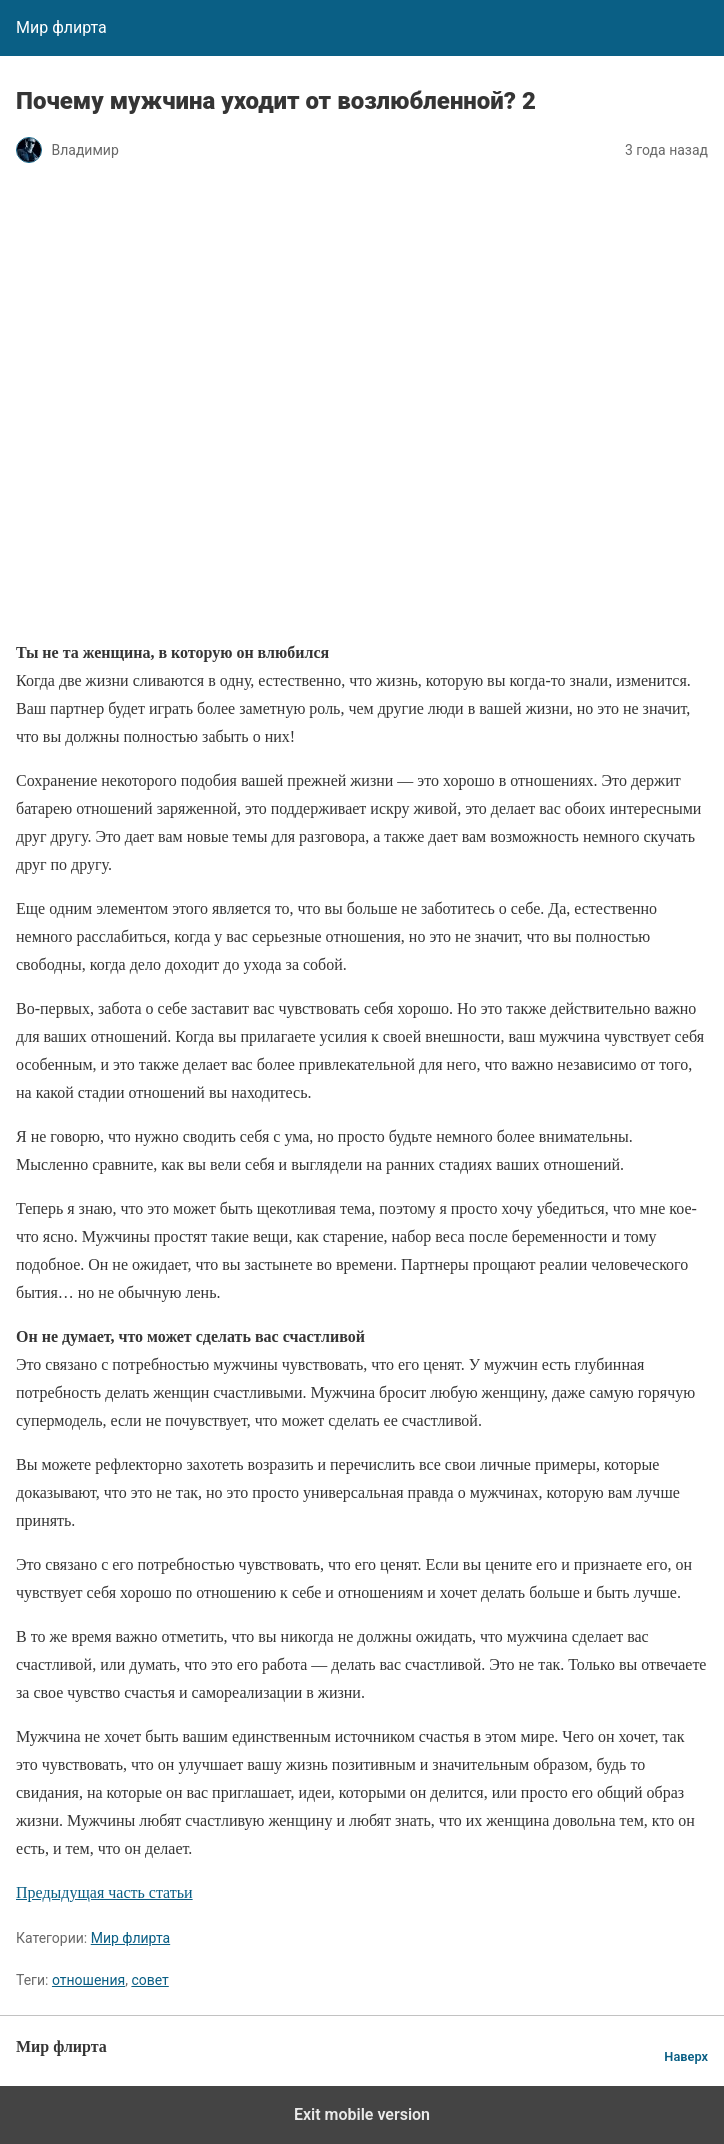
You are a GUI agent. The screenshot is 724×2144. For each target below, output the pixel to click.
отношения (88, 1980)
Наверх (686, 2056)
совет (149, 1980)
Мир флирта (130, 1938)
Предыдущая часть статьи (104, 1892)
